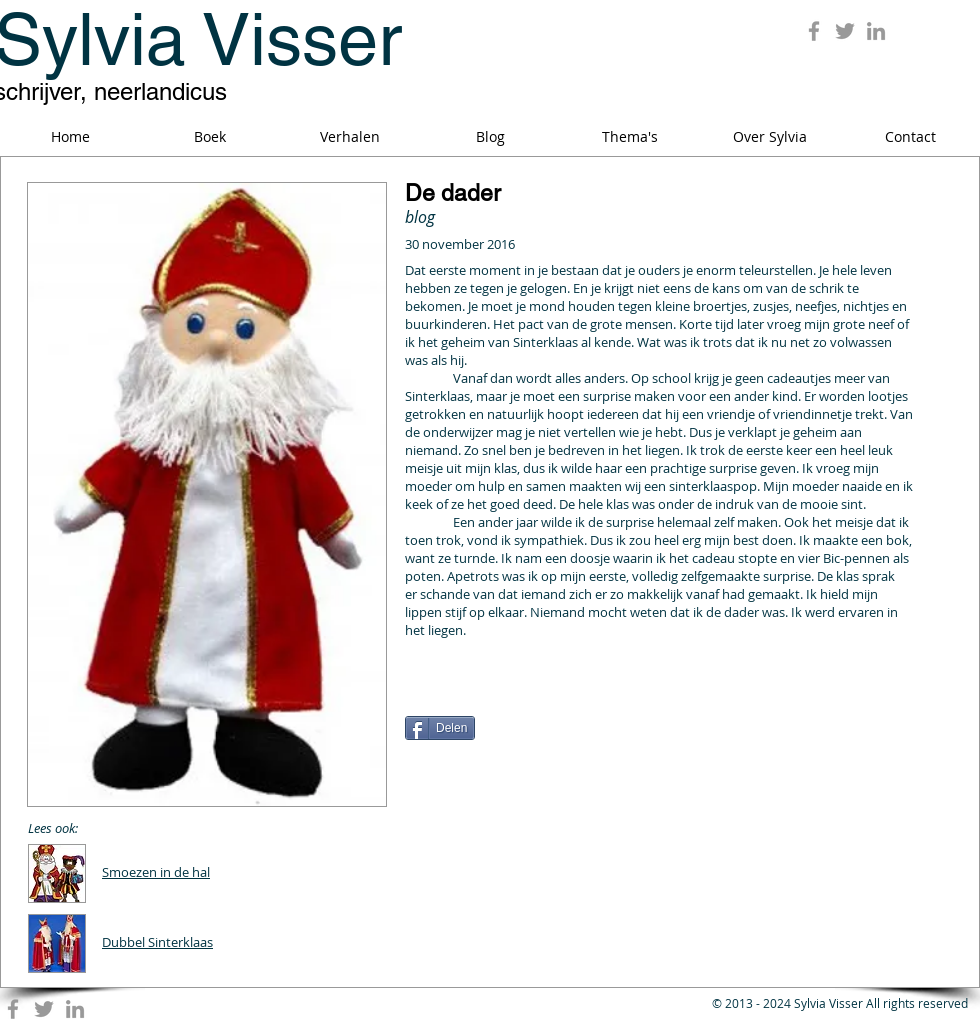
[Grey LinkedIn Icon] (876, 31)
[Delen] (440, 728)
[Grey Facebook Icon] (814, 31)
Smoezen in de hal (156, 872)
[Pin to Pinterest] (870, 684)
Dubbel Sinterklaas (157, 942)
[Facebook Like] (530, 694)
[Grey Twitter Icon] (845, 31)
